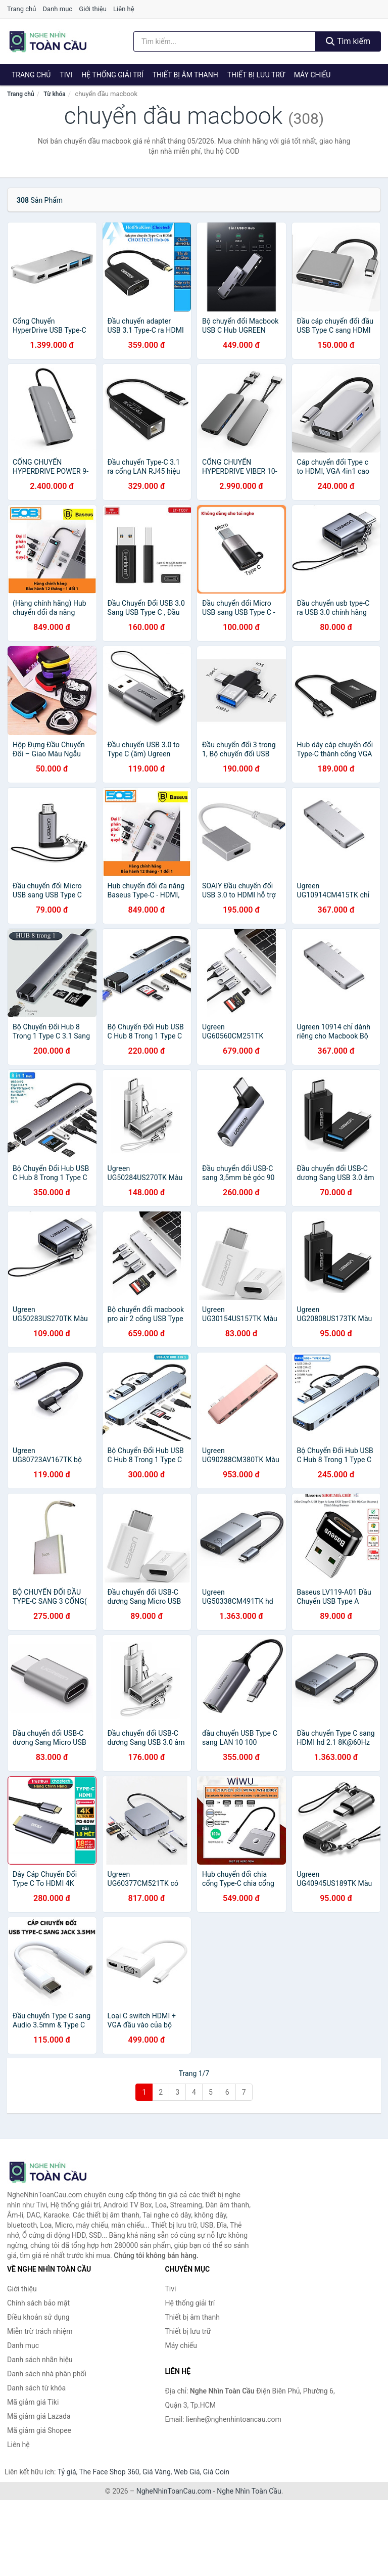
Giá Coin (216, 2472)
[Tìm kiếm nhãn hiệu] (224, 41)
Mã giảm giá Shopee (39, 2430)
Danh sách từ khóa (36, 2388)
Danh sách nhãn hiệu (40, 2360)
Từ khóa (54, 94)
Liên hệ (123, 9)
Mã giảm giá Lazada (39, 2416)
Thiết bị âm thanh (185, 75)
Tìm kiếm (348, 41)
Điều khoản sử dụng (38, 2317)
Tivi (66, 75)
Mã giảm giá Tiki (33, 2402)
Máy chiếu (312, 75)
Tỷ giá (67, 2472)
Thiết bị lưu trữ (256, 75)
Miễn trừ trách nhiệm (39, 2331)
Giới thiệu (92, 9)
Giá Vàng (156, 2472)
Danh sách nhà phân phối (46, 2374)
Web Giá (187, 2472)
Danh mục (58, 9)
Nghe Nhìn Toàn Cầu (249, 2491)
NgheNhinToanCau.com (174, 2491)
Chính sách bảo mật (38, 2303)
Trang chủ (21, 9)
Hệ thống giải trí (112, 75)
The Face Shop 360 (109, 2472)
